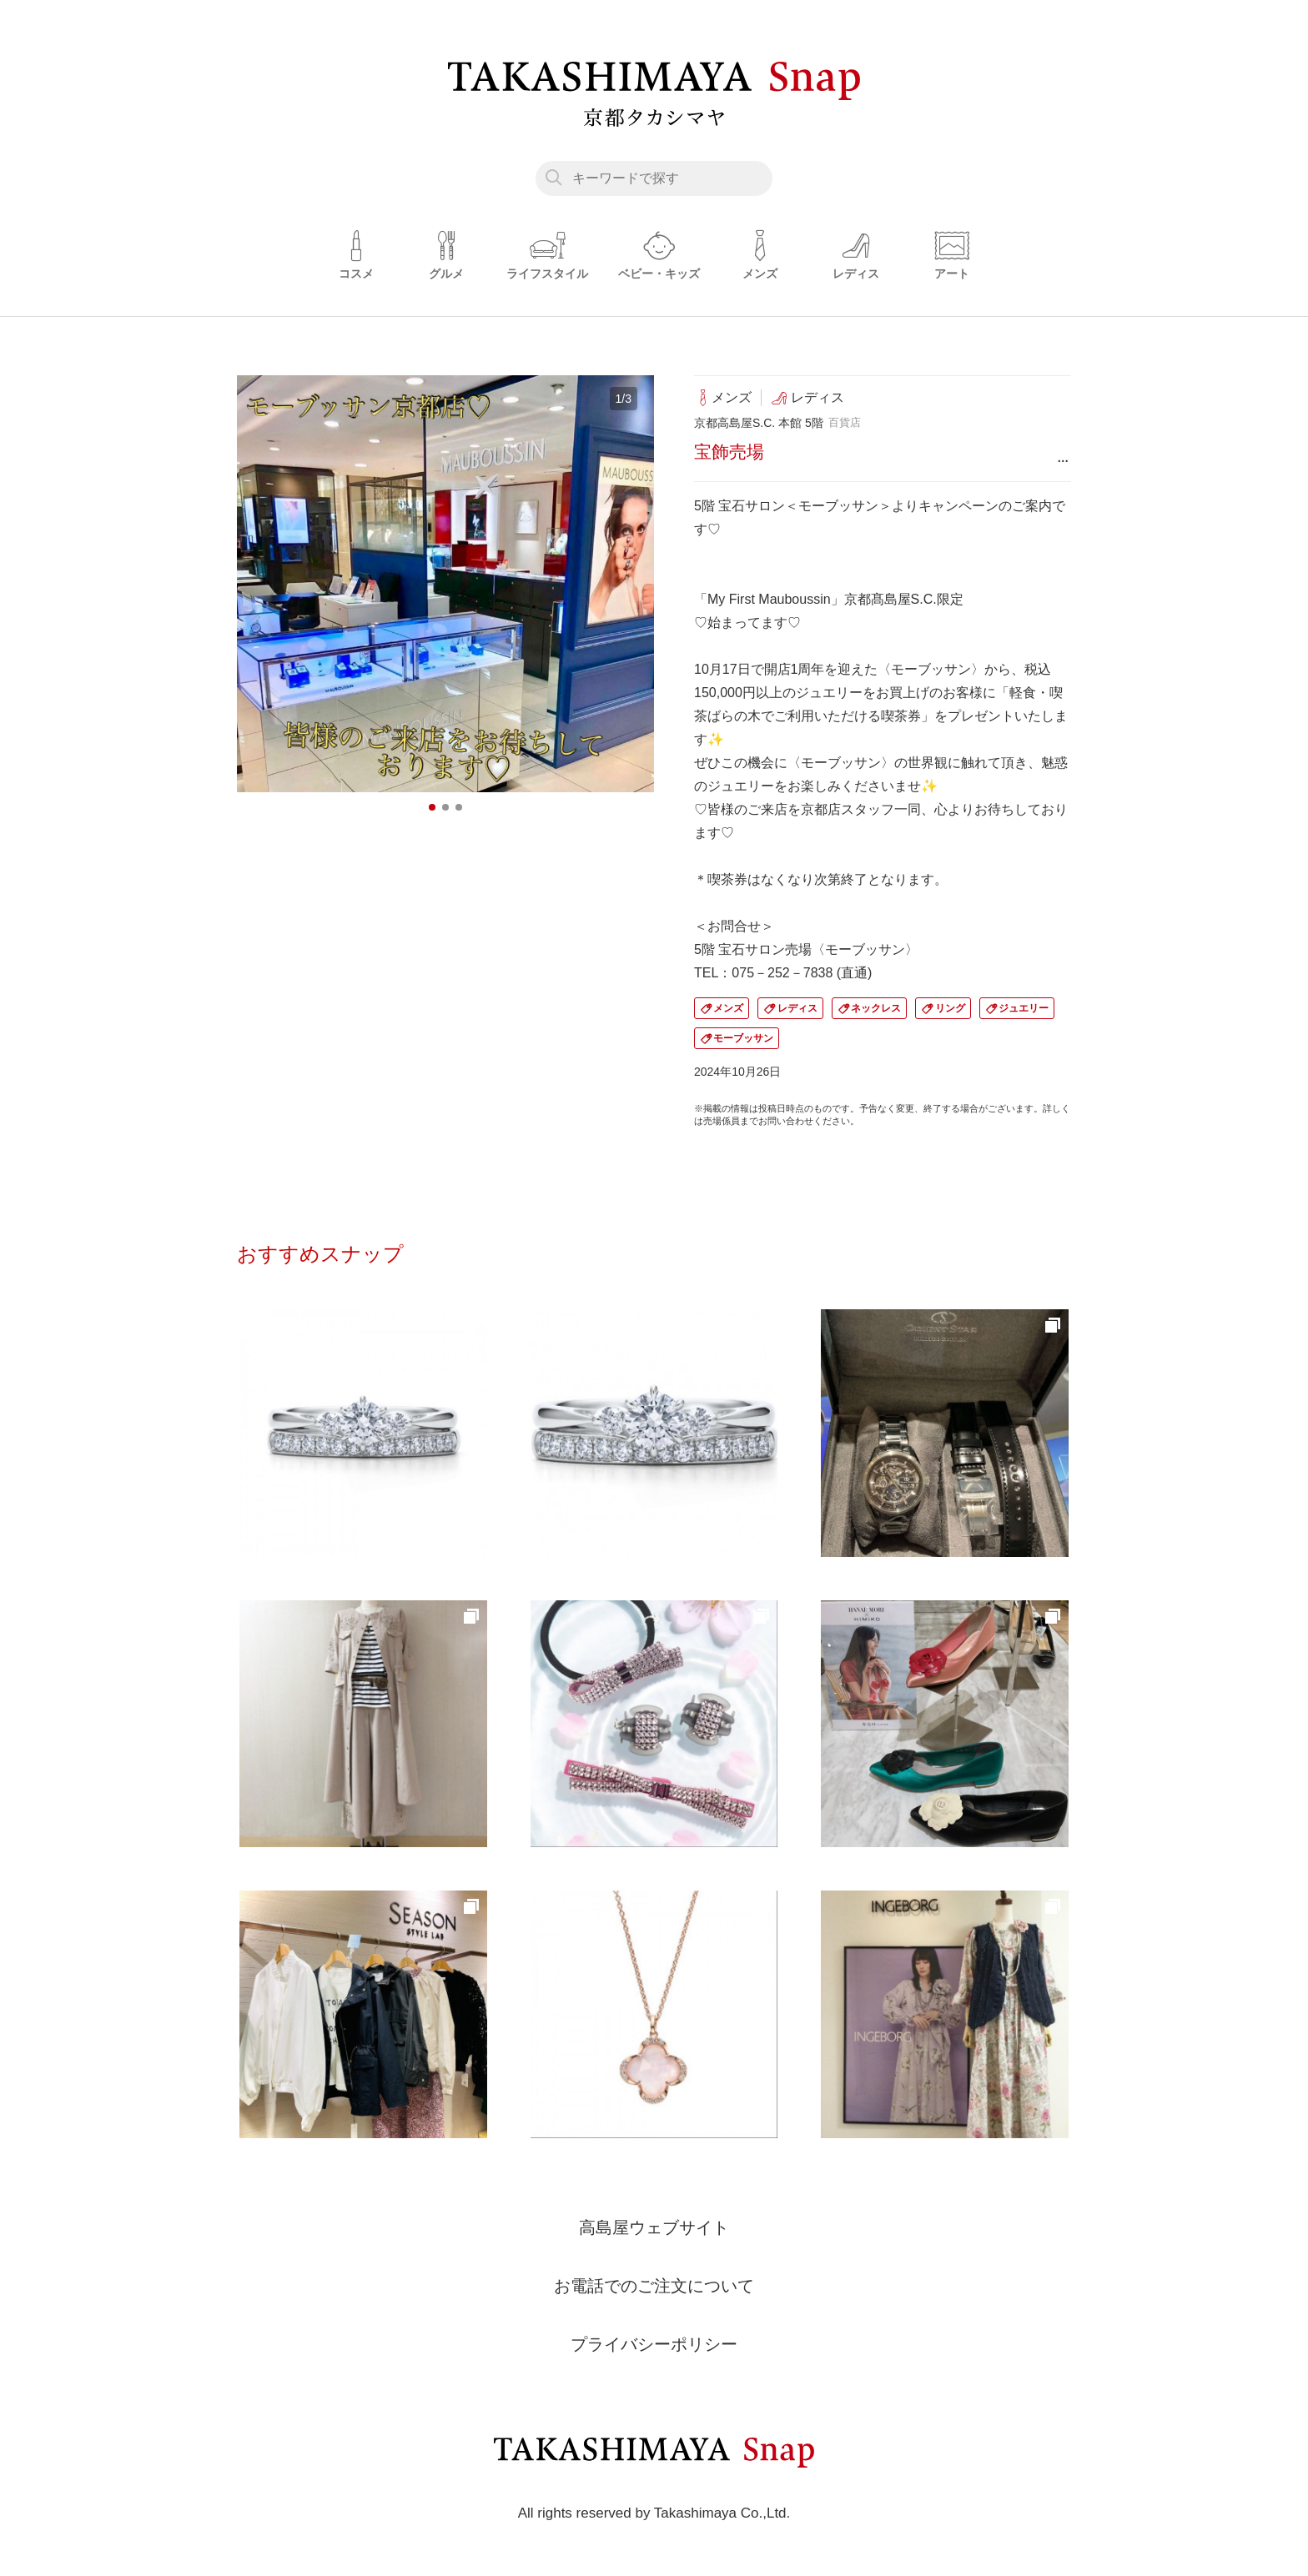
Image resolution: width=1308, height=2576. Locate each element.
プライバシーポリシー (654, 2344)
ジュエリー (1024, 1008)
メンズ (728, 1008)
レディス (797, 1008)
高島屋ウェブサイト (654, 2227)
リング (950, 1008)
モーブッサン (743, 1038)
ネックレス (876, 1008)
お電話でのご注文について (654, 2286)
